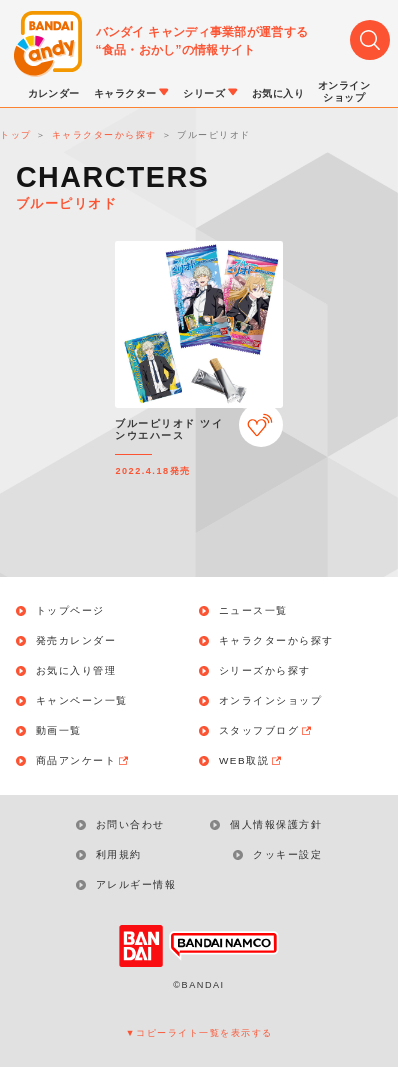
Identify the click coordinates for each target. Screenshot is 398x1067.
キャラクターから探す (276, 641)
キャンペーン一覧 (82, 701)
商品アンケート (83, 761)
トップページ (70, 611)
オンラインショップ (271, 701)
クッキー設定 (287, 854)
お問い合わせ (130, 824)
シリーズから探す (265, 671)
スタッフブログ (266, 731)
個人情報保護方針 (276, 824)
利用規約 (119, 854)
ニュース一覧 (253, 611)
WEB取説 (251, 761)
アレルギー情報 (136, 884)
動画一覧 (59, 731)
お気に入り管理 (76, 671)
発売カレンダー (76, 641)
